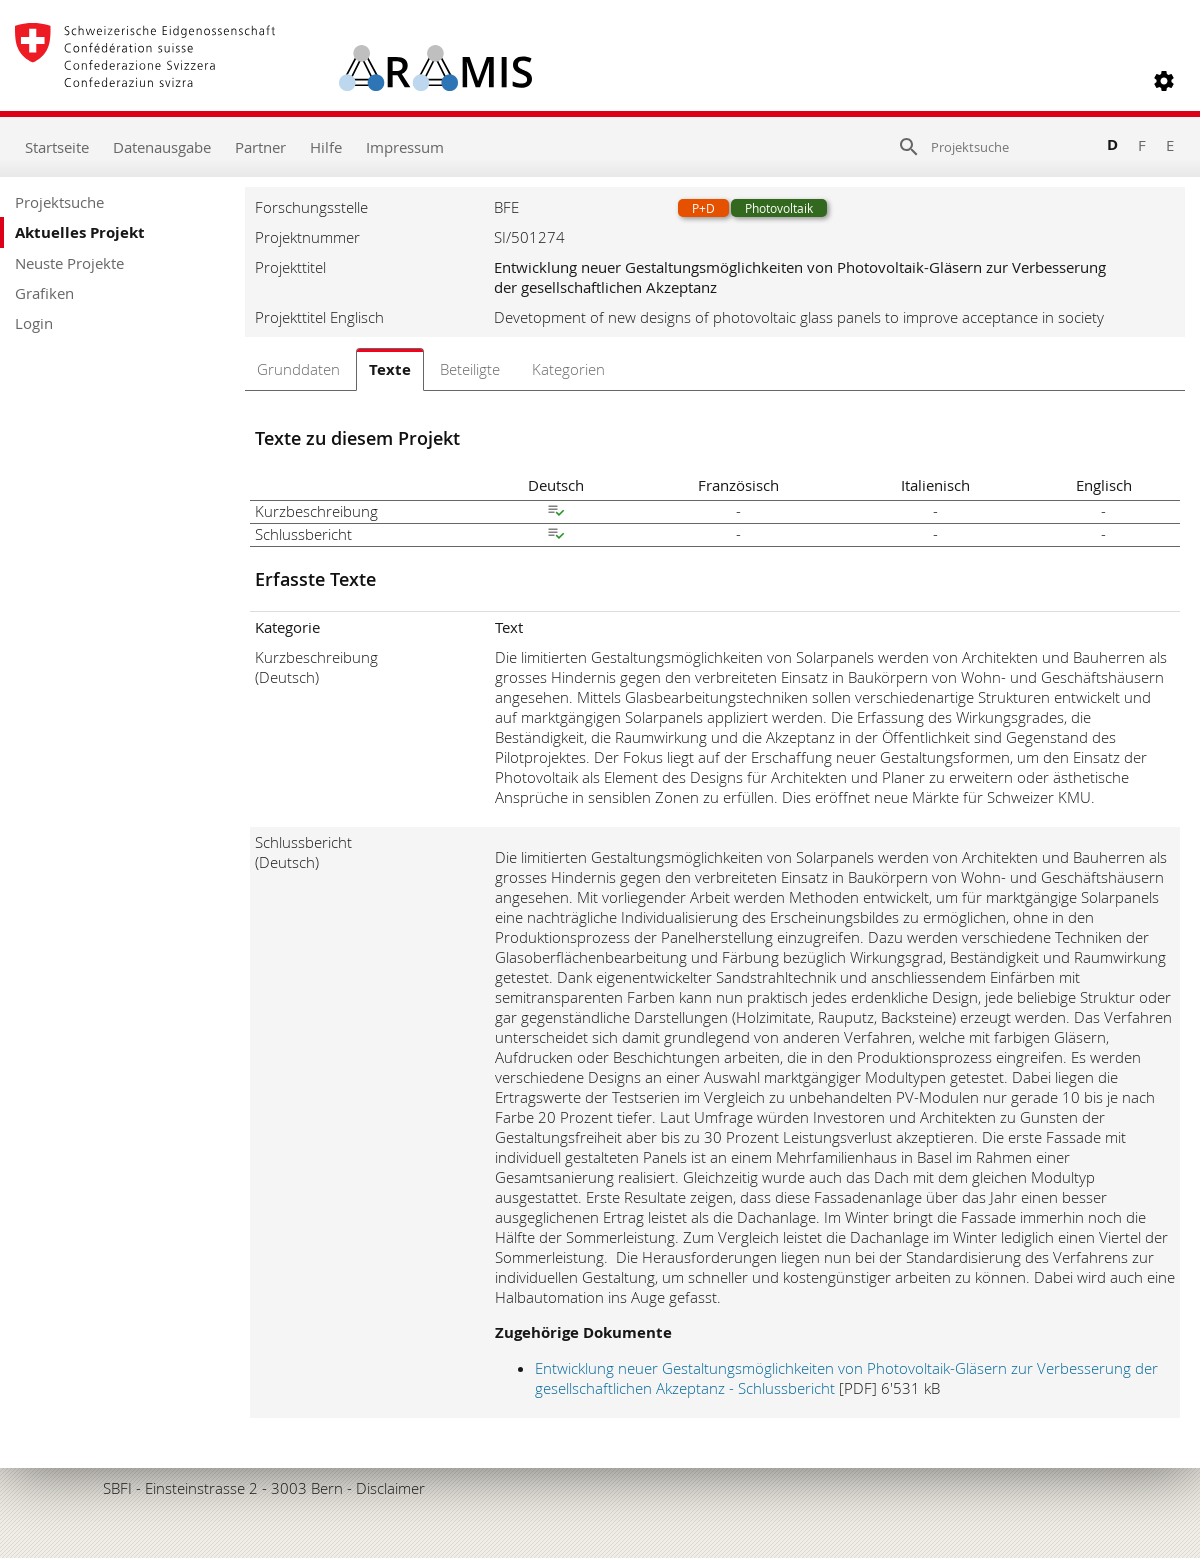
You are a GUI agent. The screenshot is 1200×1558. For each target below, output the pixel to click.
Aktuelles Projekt (80, 232)
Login (34, 323)
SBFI (117, 1488)
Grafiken (44, 293)
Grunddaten (298, 369)
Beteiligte (470, 369)
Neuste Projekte (69, 263)
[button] (1164, 81)
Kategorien (568, 369)
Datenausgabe (162, 147)
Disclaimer (390, 1488)
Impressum (405, 147)
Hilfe (326, 147)
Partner (260, 147)
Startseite (57, 147)
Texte (390, 369)
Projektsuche (59, 202)
